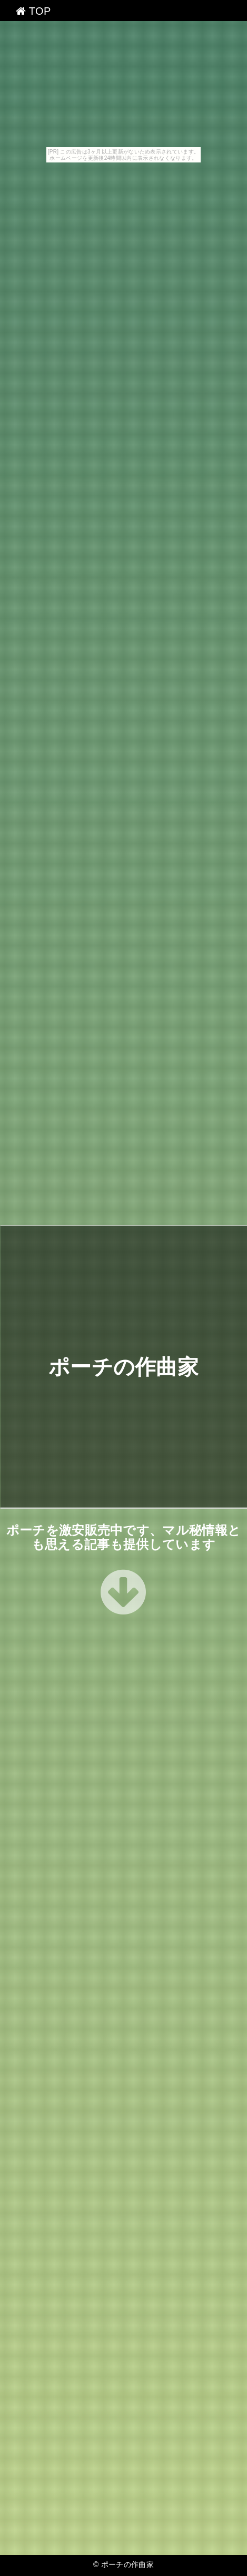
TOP (33, 11)
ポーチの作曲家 (123, 1366)
